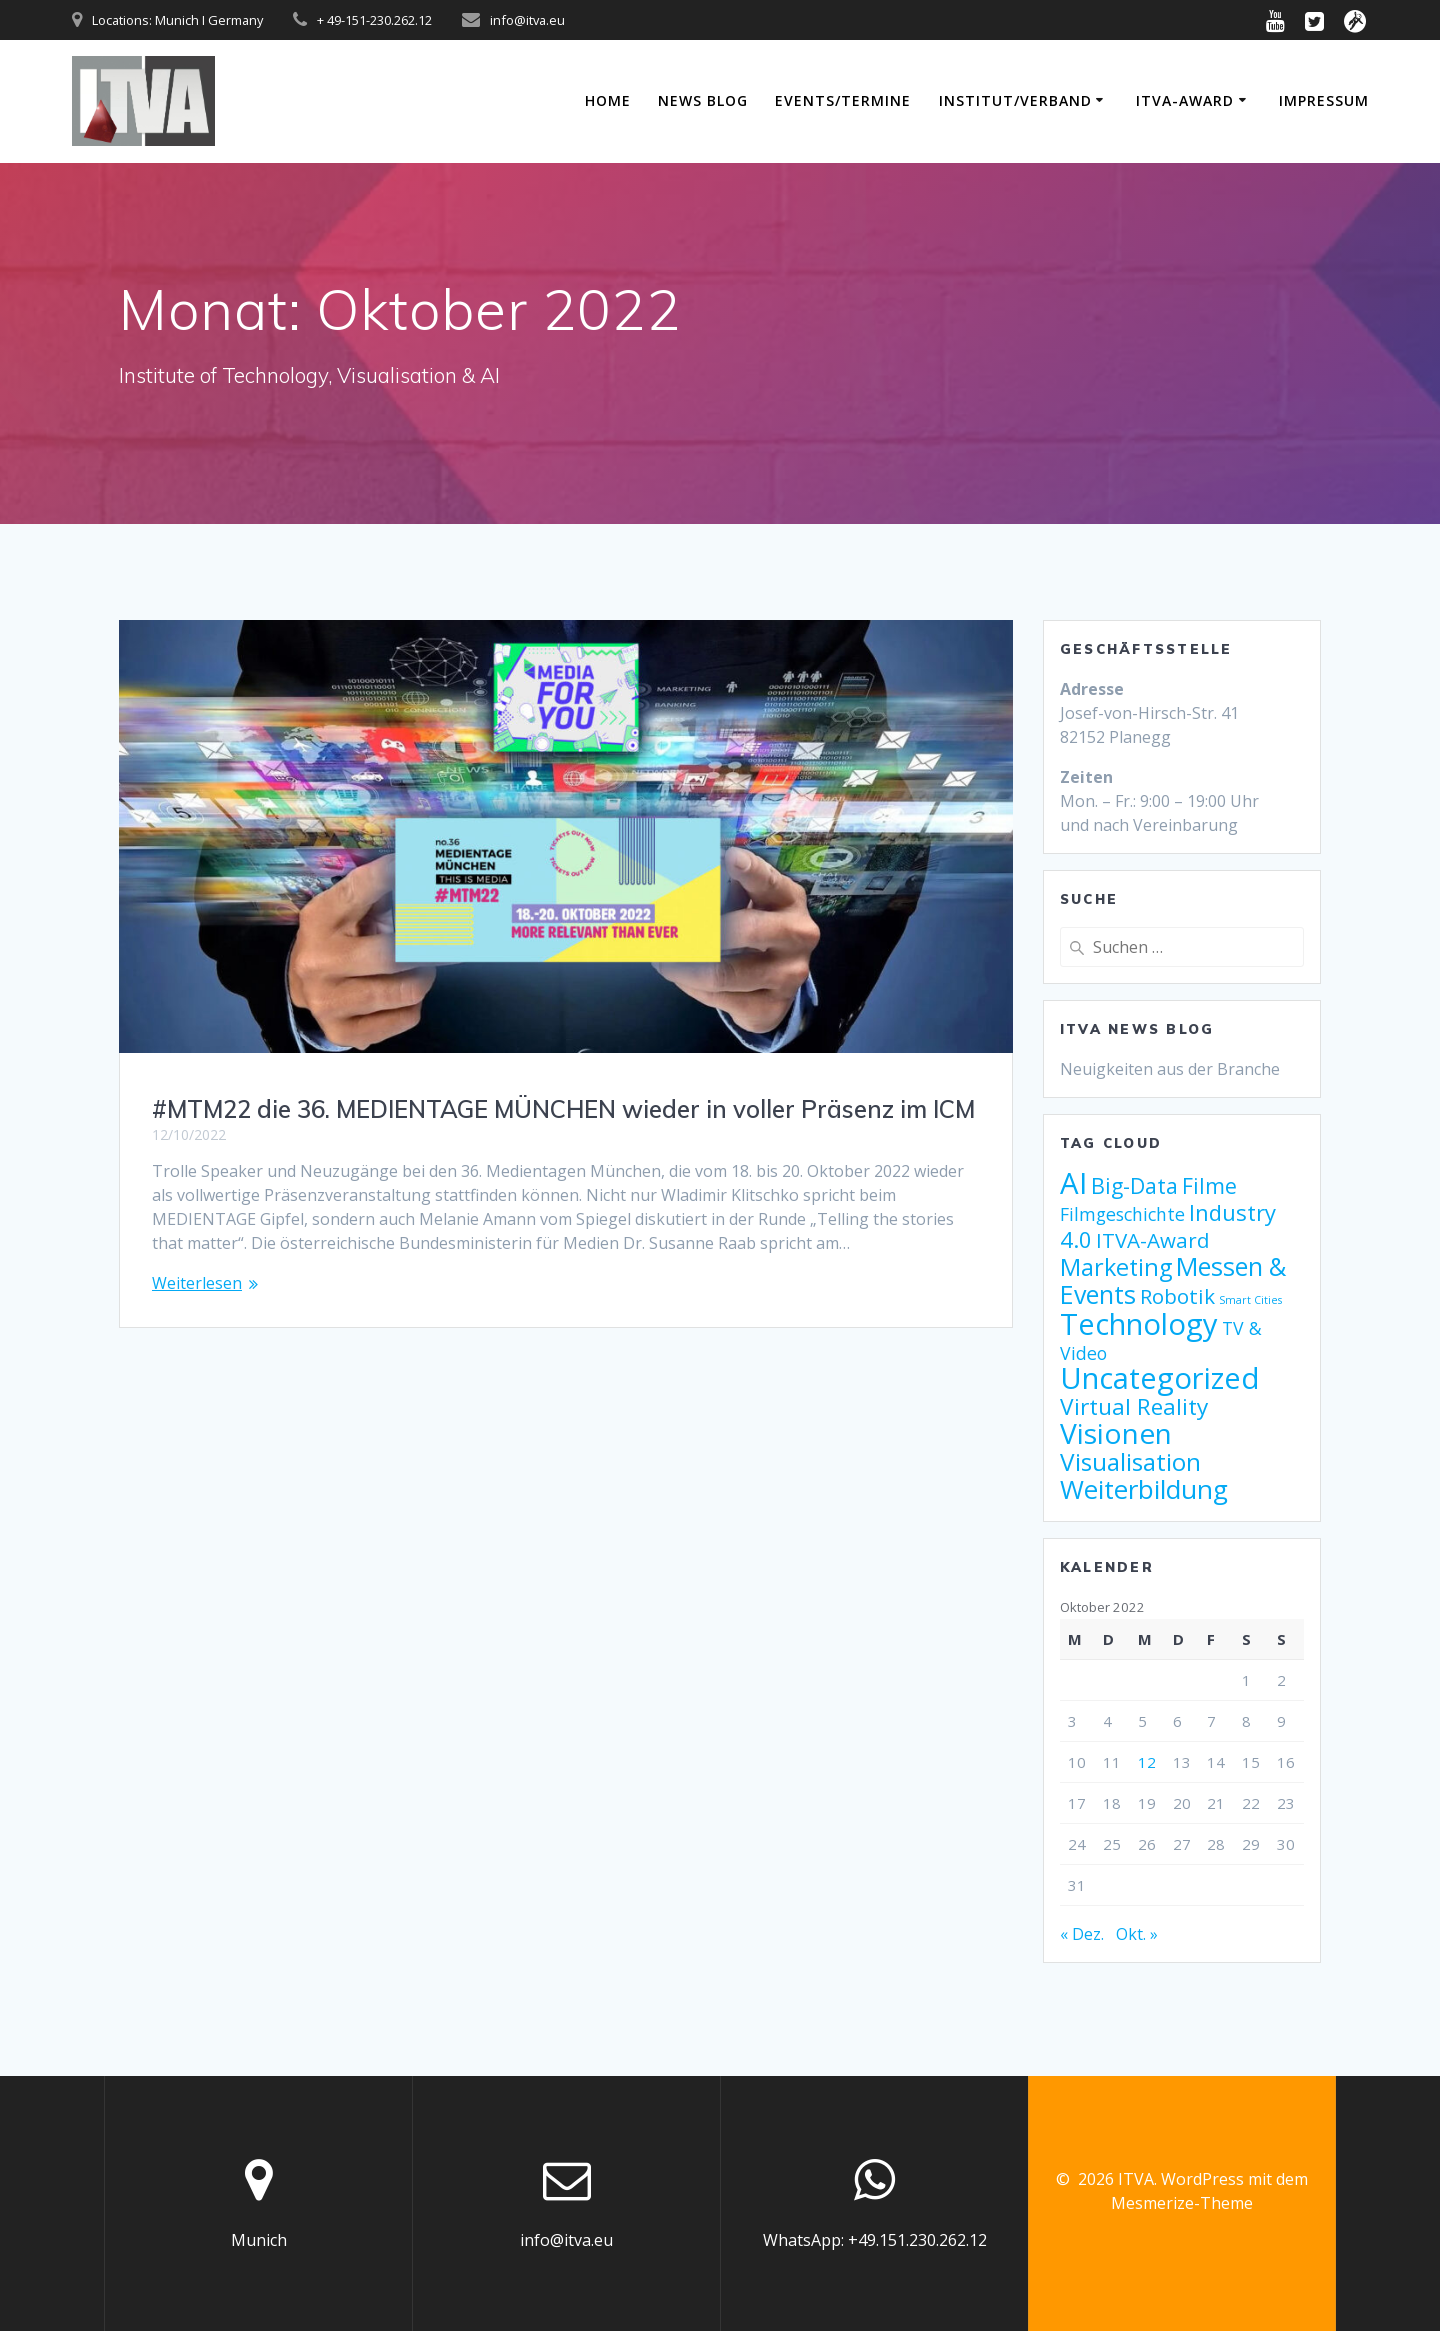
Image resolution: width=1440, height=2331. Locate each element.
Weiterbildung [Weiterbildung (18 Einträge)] (1144, 1489)
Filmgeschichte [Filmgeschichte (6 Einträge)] (1122, 1214)
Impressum (1324, 100)
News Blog (703, 100)
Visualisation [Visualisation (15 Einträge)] (1130, 1461)
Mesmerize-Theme (1182, 2203)
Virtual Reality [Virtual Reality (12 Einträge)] (1134, 1406)
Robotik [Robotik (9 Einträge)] (1177, 1296)
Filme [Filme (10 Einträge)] (1209, 1185)
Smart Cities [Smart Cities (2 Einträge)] (1250, 1300)
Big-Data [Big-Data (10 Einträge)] (1134, 1185)
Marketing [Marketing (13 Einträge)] (1116, 1267)
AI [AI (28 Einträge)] (1073, 1183)
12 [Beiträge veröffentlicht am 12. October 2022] (1147, 1762)
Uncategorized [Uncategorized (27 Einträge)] (1160, 1378)
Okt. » (1137, 1934)
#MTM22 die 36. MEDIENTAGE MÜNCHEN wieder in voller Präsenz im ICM (563, 1109)
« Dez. (1082, 1934)
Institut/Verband (1015, 100)
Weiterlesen (197, 1283)
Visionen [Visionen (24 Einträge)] (1116, 1433)
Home (608, 100)
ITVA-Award (1185, 100)
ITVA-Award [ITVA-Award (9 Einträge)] (1153, 1240)
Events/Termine (843, 100)
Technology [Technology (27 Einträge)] (1139, 1324)
